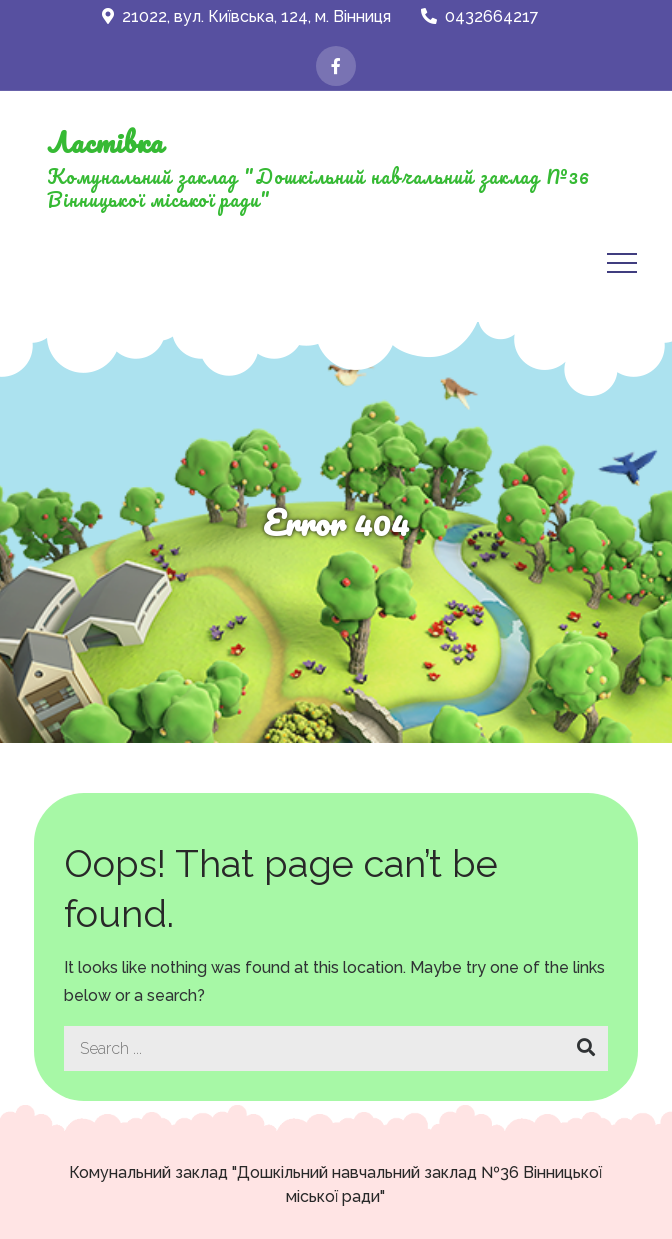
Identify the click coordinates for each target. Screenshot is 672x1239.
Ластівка (105, 142)
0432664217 (480, 16)
